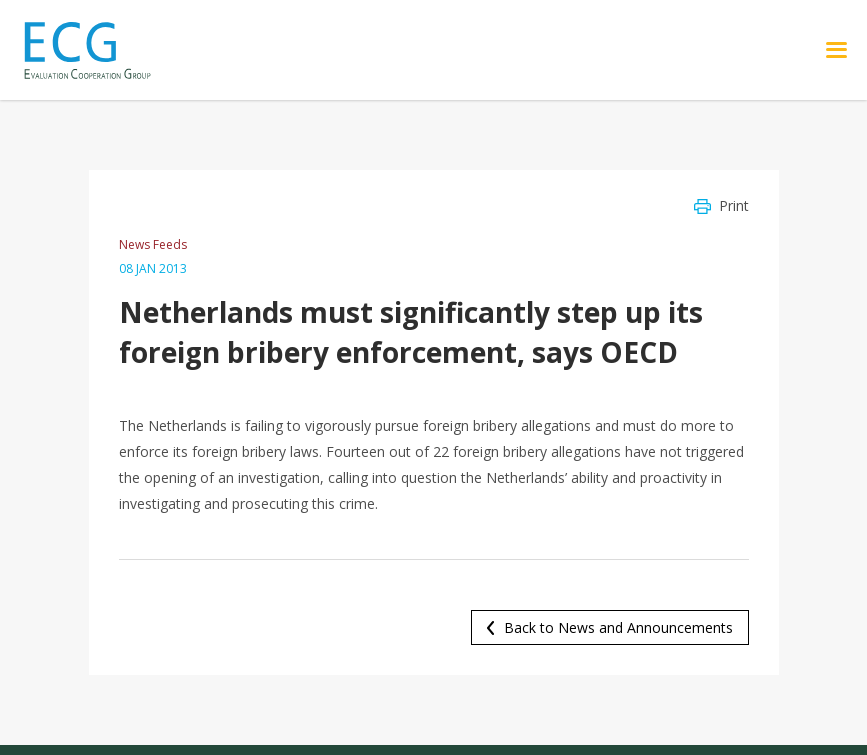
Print (734, 205)
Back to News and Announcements (618, 627)
